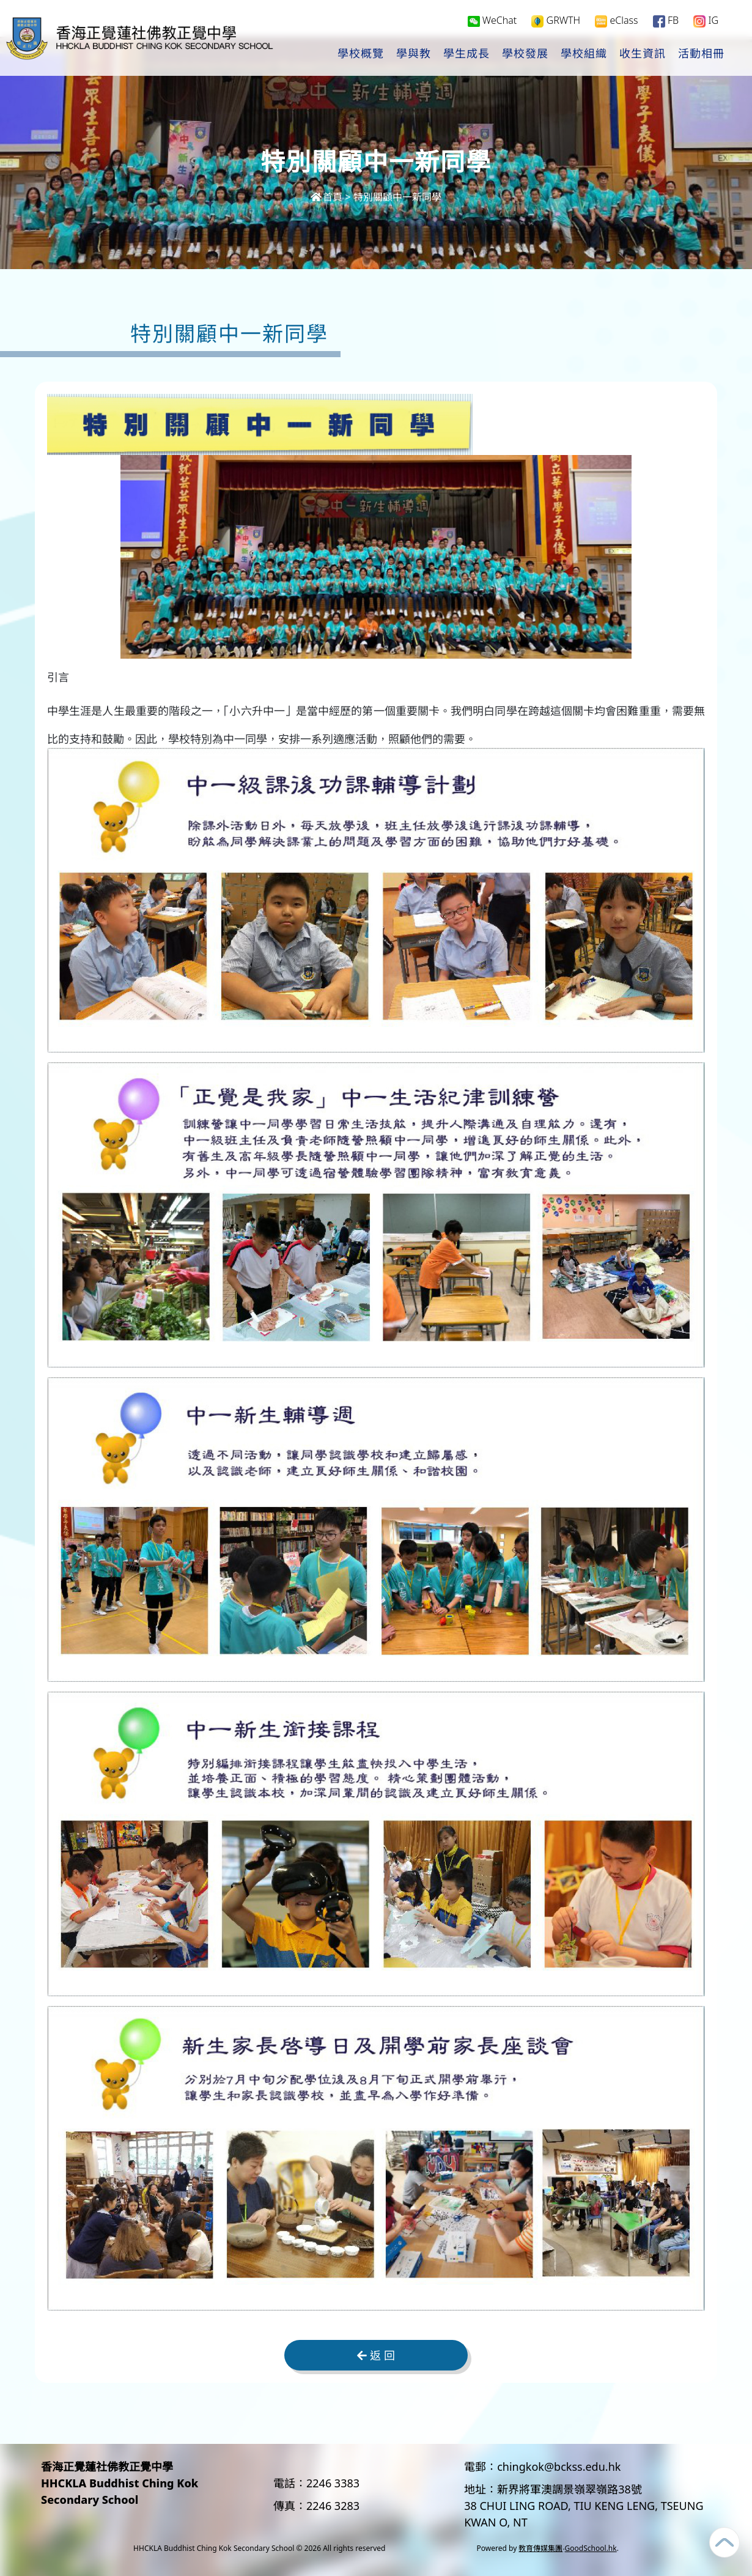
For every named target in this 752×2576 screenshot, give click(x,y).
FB (666, 22)
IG (705, 22)
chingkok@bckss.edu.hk (559, 2466)
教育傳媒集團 (540, 2548)
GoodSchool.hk (591, 2548)
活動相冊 (701, 56)
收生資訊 (642, 56)
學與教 (413, 56)
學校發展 (525, 56)
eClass (616, 22)
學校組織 (584, 56)
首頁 (326, 197)
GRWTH (555, 22)
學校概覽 (360, 56)
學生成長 (466, 56)
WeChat (492, 22)
